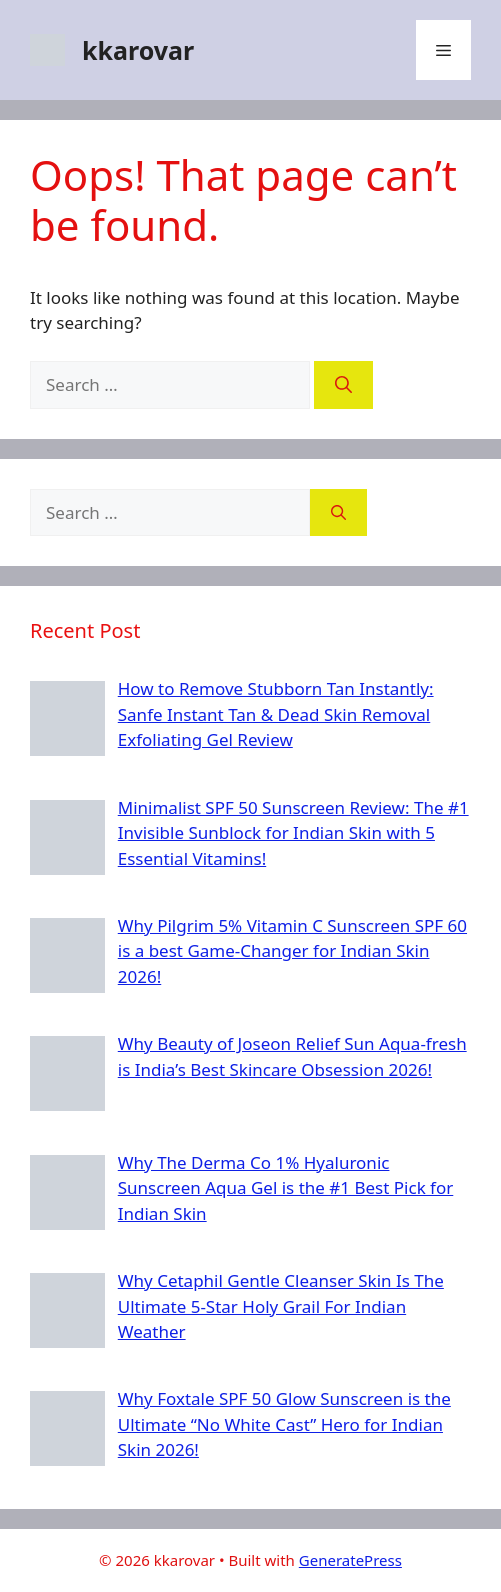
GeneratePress (350, 1560)
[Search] (343, 385)
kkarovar (138, 50)
